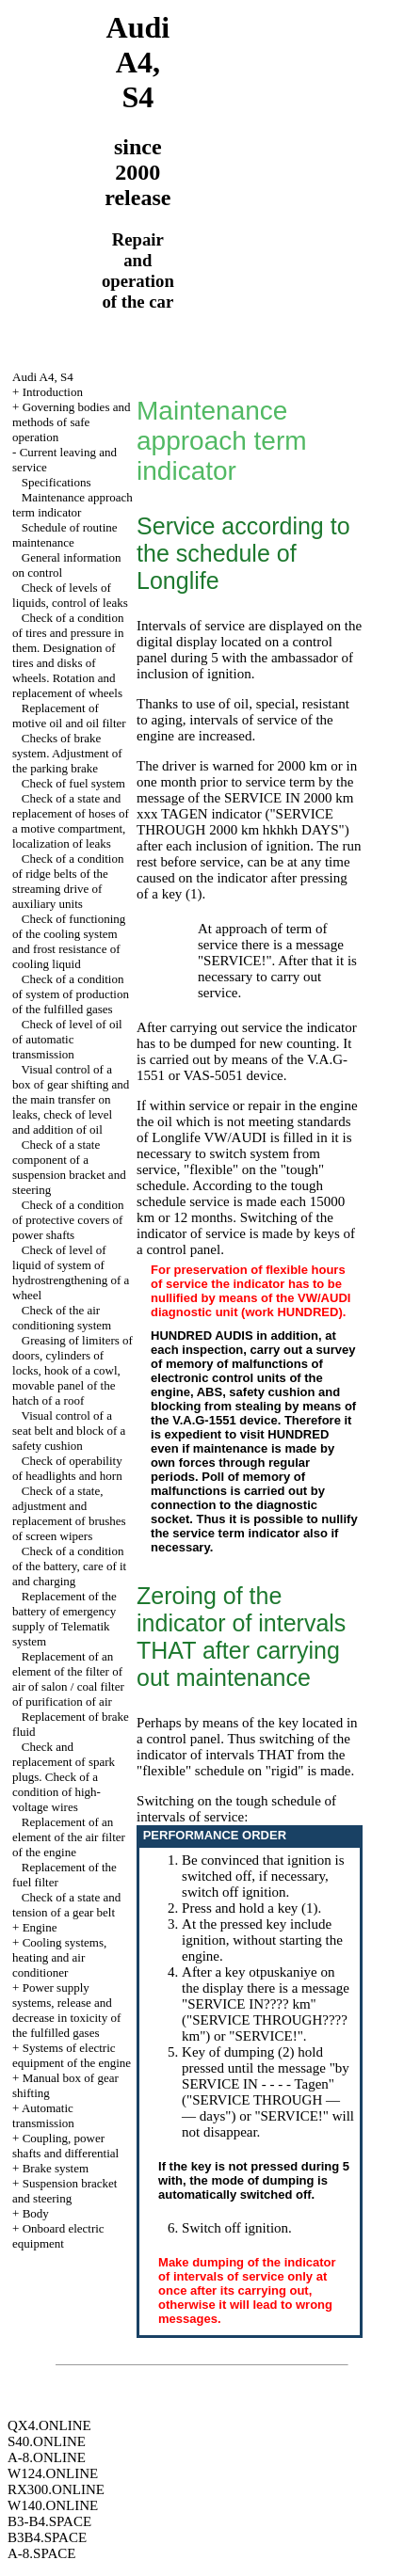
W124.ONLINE (53, 2473)
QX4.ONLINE (49, 2425)
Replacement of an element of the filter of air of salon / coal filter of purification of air (68, 1679)
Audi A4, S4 (42, 377)
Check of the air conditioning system (61, 1317)
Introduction (53, 392)
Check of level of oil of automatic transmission (67, 1039)
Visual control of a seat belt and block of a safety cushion (68, 1430)
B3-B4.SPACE (49, 2521)
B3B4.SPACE (47, 2537)
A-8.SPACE (41, 2553)
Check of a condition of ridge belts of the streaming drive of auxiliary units (67, 881)
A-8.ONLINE (47, 2457)
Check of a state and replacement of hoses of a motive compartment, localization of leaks (70, 821)
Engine (40, 1927)
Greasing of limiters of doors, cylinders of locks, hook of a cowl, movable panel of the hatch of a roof (72, 1370)
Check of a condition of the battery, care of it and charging (69, 1566)
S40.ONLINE (47, 2441)
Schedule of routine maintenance (65, 534)
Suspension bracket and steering (64, 2190)
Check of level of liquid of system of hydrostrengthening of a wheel (70, 1272)
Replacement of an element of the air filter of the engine (68, 1837)
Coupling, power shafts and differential (65, 2145)
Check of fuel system (73, 783)
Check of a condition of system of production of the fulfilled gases (70, 994)
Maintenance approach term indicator (72, 504)
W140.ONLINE (53, 2505)
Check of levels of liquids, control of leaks (70, 595)
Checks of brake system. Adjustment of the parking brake (67, 753)
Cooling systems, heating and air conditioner (59, 1957)
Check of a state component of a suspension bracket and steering (69, 1167)
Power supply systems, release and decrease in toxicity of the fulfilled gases (66, 2010)
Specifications (56, 482)
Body (36, 2213)
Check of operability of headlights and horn (67, 1468)
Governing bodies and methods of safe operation (71, 422)
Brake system (56, 2168)
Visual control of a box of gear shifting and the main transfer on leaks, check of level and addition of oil (70, 1099)
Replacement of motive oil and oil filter (69, 715)
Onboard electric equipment (58, 2235)
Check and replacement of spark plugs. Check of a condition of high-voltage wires (63, 1777)
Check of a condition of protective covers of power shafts (67, 1220)
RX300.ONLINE (56, 2489)
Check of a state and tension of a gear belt (66, 1904)
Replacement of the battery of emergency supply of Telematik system (64, 1618)
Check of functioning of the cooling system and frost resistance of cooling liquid (68, 941)
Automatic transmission (43, 2115)
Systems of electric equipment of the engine (71, 2055)
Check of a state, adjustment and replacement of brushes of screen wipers (69, 1513)
